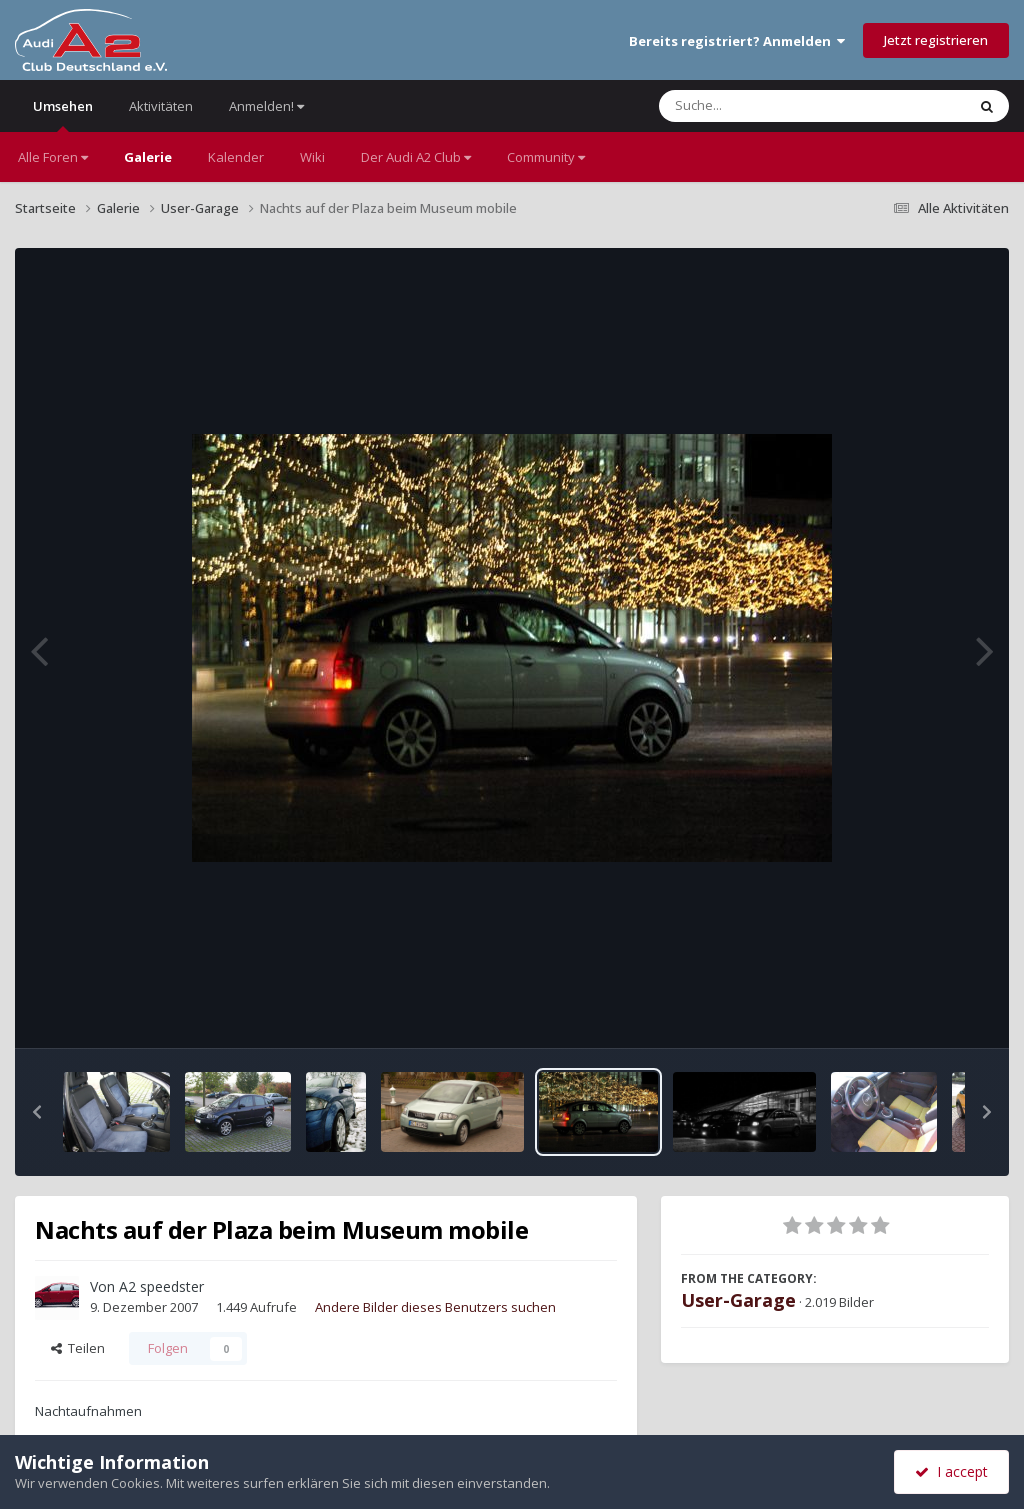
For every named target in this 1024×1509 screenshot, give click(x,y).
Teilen (78, 1348)
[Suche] (771, 106)
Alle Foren (53, 157)
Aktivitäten (161, 106)
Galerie (148, 157)
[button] (37, 1112)
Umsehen (63, 114)
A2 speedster (161, 1286)
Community (546, 157)
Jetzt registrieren (936, 40)
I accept (951, 1471)
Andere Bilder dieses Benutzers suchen (435, 1307)
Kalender (236, 157)
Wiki (312, 157)
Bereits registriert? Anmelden (737, 41)
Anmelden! (266, 106)
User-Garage (738, 1300)
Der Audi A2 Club (416, 157)
